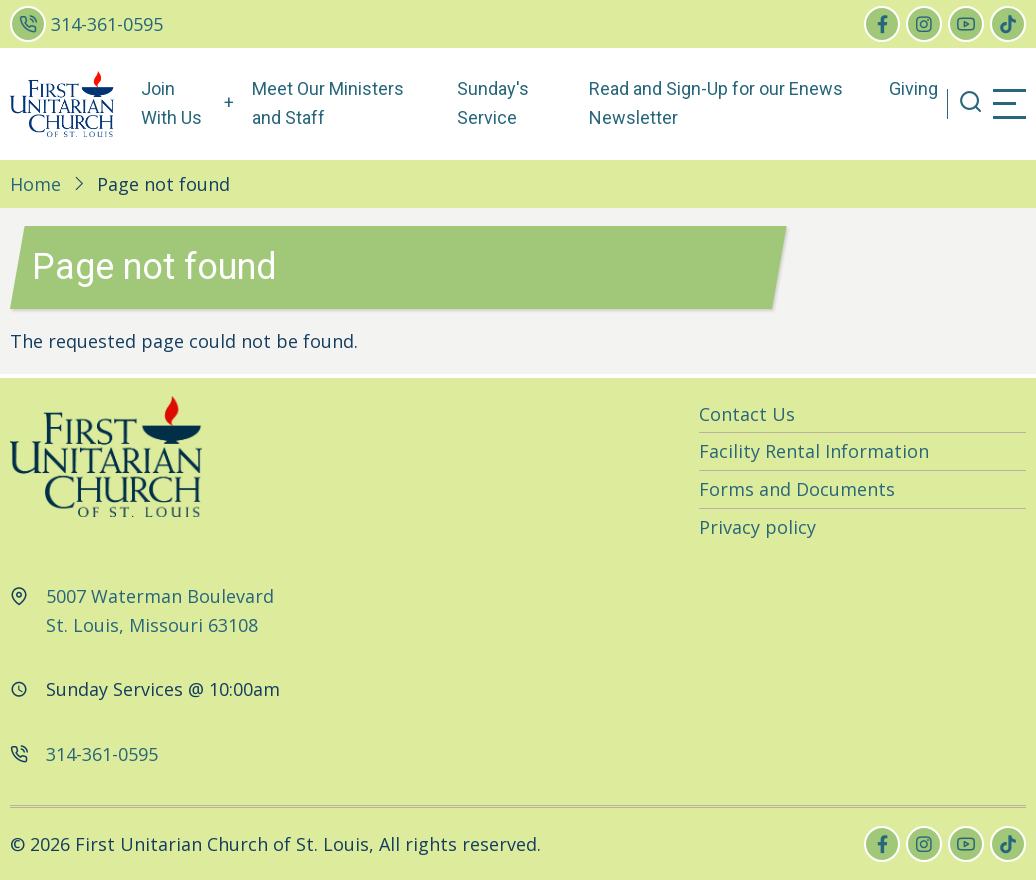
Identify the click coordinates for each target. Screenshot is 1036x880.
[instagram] (924, 24)
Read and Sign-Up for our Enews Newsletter (716, 103)
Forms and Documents (797, 489)
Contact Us (747, 414)
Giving (913, 88)
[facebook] (882, 24)
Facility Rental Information (814, 451)
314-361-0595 (107, 24)
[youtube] (966, 24)
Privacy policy (757, 527)
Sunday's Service (493, 103)
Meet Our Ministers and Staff (328, 103)
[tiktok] (1008, 24)
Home (35, 184)
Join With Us (171, 103)
